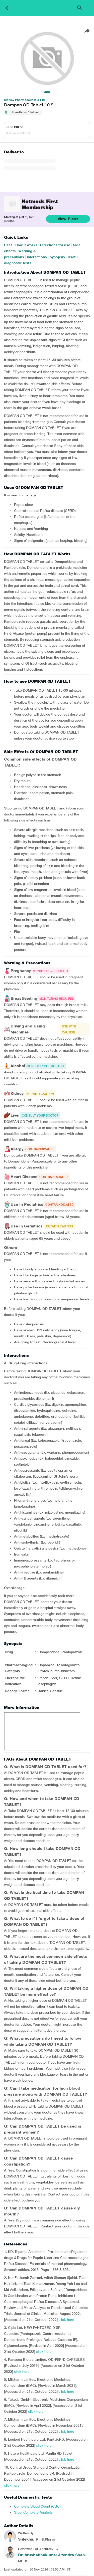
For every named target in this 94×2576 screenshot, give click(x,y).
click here (66, 2320)
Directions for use (55, 245)
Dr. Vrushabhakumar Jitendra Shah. (52, 2555)
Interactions (37, 257)
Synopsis (57, 257)
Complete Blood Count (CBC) (37, 2506)
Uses (8, 245)
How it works (26, 245)
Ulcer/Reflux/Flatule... (25, 112)
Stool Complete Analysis (33, 2512)
